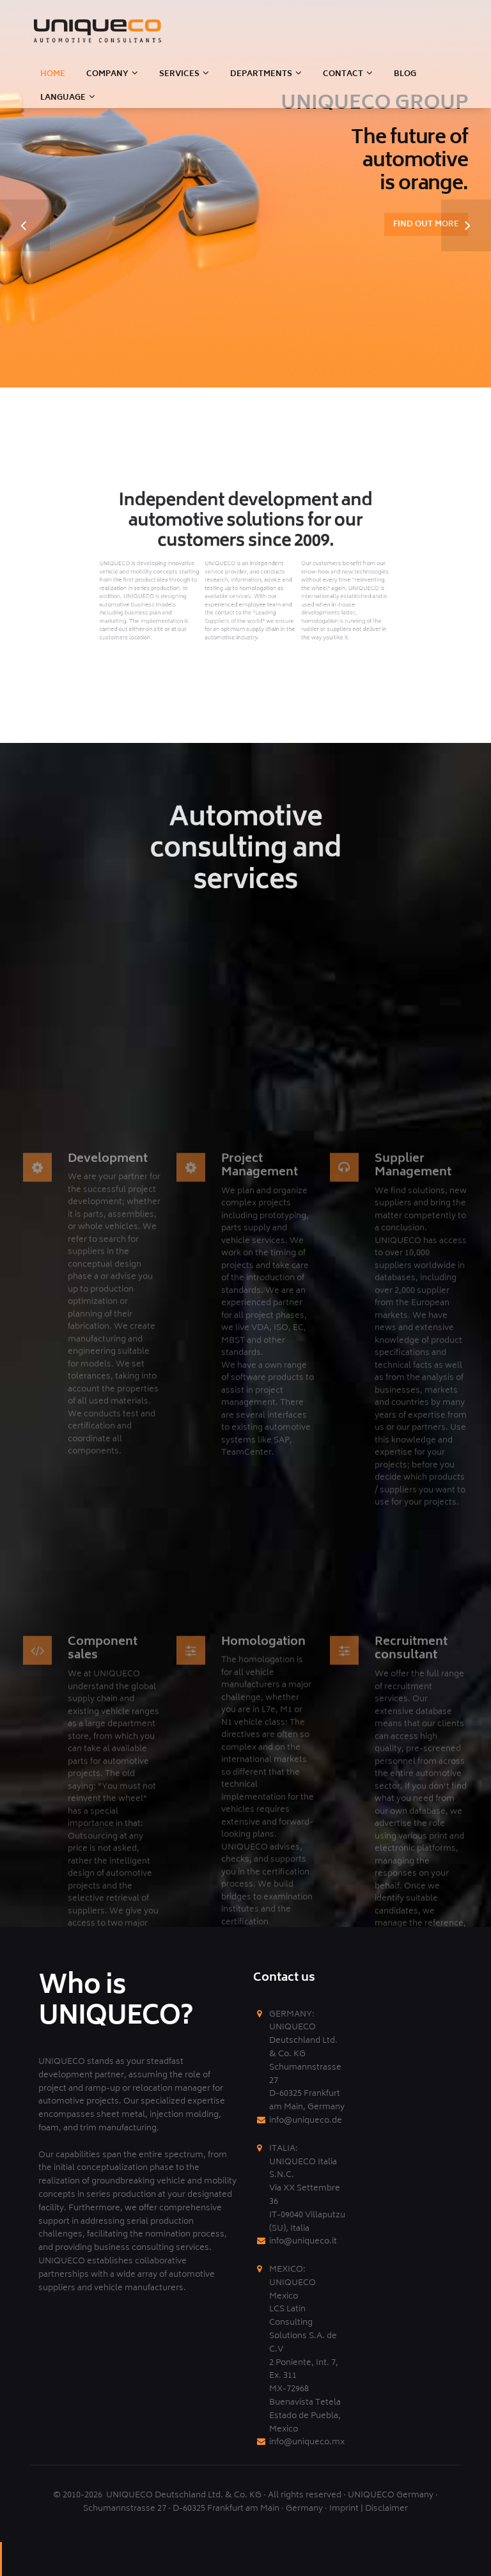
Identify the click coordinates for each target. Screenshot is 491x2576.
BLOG (405, 74)
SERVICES (179, 74)
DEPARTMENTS (261, 74)
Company (107, 74)
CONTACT (343, 74)
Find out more (426, 224)
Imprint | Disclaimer (368, 2509)
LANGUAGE (63, 98)
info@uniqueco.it (303, 2242)
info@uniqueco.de (305, 2121)
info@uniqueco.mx (307, 2442)
